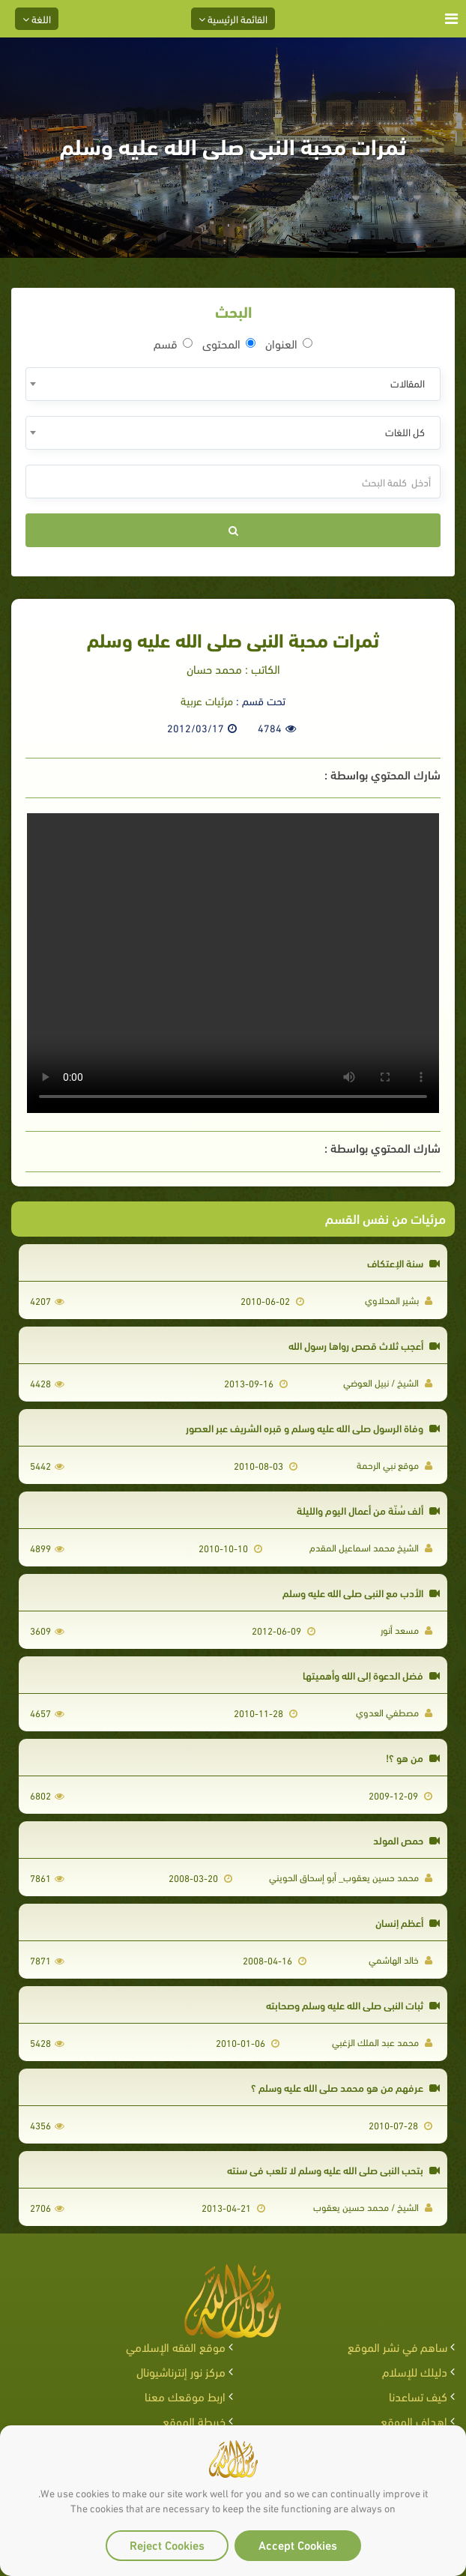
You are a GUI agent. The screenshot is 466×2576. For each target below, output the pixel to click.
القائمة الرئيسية (233, 18)
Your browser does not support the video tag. (233, 963)
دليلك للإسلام (414, 2371)
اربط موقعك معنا (185, 2395)
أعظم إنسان (407, 1922)
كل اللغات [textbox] (405, 431)
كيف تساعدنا (418, 2395)
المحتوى (228, 343)
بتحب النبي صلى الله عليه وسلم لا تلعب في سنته (333, 2169)
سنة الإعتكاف (403, 1262)
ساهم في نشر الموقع (397, 2346)
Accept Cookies (297, 2544)
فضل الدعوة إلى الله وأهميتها (371, 1675)
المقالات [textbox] (407, 382)
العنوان (288, 343)
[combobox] (233, 384)
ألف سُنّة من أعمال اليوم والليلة (368, 1510)
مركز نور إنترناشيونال (181, 2371)
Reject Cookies (167, 2544)
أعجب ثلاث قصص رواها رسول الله (364, 1345)
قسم (173, 343)
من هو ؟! (413, 1757)
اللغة (36, 18)
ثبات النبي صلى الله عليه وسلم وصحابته (353, 2004)
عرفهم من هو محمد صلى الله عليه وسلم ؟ (345, 2087)
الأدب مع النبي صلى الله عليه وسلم (361, 1592)
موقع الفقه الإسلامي (176, 2346)
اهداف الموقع (414, 2420)
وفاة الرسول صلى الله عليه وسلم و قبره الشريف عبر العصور (313, 1427)
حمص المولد (406, 1839)
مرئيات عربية (207, 700)
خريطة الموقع (194, 2420)
